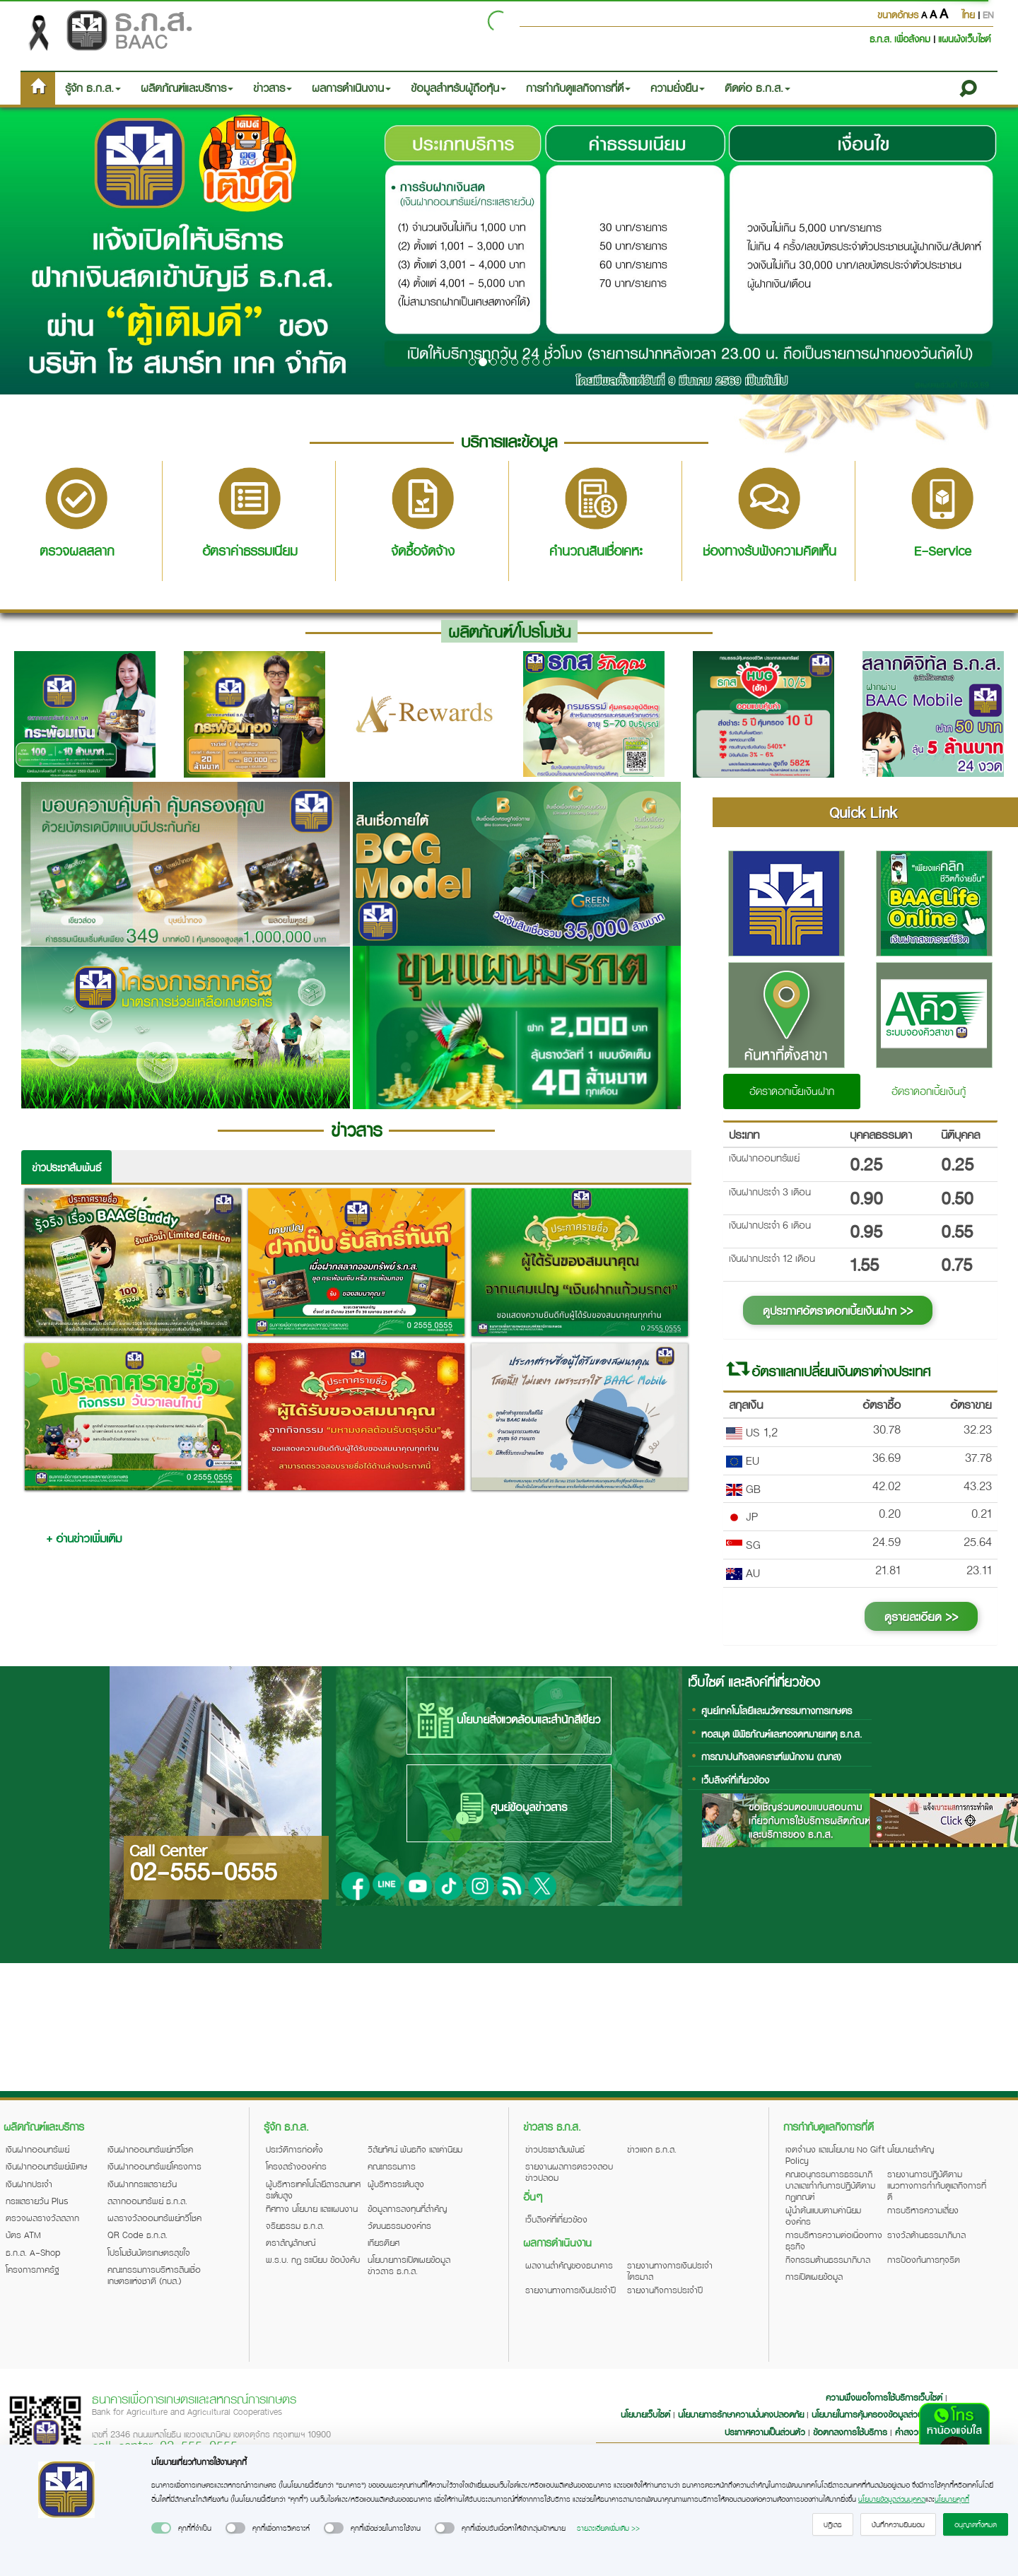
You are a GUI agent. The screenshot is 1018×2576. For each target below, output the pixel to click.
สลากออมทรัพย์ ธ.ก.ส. (147, 2200)
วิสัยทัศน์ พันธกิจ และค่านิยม (415, 2149)
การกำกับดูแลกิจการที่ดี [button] (578, 87)
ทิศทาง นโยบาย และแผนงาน (312, 2208)
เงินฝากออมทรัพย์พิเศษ (46, 2166)
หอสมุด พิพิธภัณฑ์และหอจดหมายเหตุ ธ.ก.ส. (781, 1733)
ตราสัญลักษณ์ (290, 2242)
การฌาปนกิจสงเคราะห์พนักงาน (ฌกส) (771, 1756)
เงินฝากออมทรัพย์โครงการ (154, 2166)
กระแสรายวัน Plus (37, 2200)
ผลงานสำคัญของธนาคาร (569, 2265)
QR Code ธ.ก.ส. (137, 2234)
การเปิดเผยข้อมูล (814, 2276)
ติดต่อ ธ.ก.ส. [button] (757, 87)
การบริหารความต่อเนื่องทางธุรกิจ (833, 2240)
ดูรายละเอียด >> (921, 1616)
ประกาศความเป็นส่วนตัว (765, 2431)
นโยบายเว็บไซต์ (645, 2414)
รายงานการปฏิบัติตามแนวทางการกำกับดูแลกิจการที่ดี (936, 2185)
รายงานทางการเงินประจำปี (570, 2289)
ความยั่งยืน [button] (677, 87)
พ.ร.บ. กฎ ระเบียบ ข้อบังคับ (313, 2259)
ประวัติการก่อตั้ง (294, 2149)
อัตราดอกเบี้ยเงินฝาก (791, 1091)
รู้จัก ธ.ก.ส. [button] (93, 87)
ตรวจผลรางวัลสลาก (42, 2217)
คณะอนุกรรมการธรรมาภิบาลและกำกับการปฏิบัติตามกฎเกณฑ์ (830, 2185)
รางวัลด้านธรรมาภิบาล (926, 2234)
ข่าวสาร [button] (272, 87)
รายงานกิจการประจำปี (665, 2289)
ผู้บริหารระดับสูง (396, 2183)
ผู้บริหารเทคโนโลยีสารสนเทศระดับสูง (313, 2189)
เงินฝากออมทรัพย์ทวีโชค (150, 2149)
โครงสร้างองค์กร (296, 2166)
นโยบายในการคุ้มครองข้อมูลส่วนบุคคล (877, 2414)
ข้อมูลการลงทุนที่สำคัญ (407, 2208)
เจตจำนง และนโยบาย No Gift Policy (834, 2155)
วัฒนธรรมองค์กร (399, 2225)
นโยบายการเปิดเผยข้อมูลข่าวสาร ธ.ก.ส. (409, 2265)
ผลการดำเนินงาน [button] (351, 87)
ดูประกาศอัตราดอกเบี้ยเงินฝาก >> (838, 1310)
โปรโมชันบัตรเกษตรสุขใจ (148, 2252)
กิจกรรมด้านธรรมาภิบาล (827, 2259)
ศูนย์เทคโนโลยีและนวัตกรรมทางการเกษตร (776, 1710)
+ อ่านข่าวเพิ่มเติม (84, 1538)
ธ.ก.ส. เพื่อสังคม (901, 38)
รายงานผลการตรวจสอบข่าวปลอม (569, 2172)
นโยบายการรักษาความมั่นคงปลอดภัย (741, 2414)
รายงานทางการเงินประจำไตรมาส (670, 2271)
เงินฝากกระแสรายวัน (142, 2183)
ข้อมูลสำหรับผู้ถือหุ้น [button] (458, 87)
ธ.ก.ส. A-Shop (33, 2252)
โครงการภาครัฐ (32, 2269)
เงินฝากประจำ (29, 2183)
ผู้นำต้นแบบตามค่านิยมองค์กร (823, 2215)
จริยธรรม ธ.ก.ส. (295, 2225)
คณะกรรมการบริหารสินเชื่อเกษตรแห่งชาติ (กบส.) (154, 2275)
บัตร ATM (23, 2234)
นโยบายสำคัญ (910, 2149)
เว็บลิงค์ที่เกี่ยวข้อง (735, 1779)
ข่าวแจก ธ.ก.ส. (652, 2149)
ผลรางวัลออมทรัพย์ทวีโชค (154, 2217)
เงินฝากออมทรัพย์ (37, 2149)
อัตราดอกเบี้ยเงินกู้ (928, 1091)
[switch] (161, 2528)
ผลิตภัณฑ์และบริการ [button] (187, 87)
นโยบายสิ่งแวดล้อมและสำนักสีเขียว (509, 1720)
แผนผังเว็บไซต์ (964, 38)
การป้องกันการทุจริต (923, 2259)
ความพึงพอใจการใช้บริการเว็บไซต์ (885, 2397)
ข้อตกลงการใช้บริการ (850, 2431)
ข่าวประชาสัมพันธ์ (66, 1167)
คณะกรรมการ (392, 2166)
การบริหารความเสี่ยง (923, 2209)
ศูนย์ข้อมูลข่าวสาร (509, 1808)
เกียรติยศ (383, 2242)
